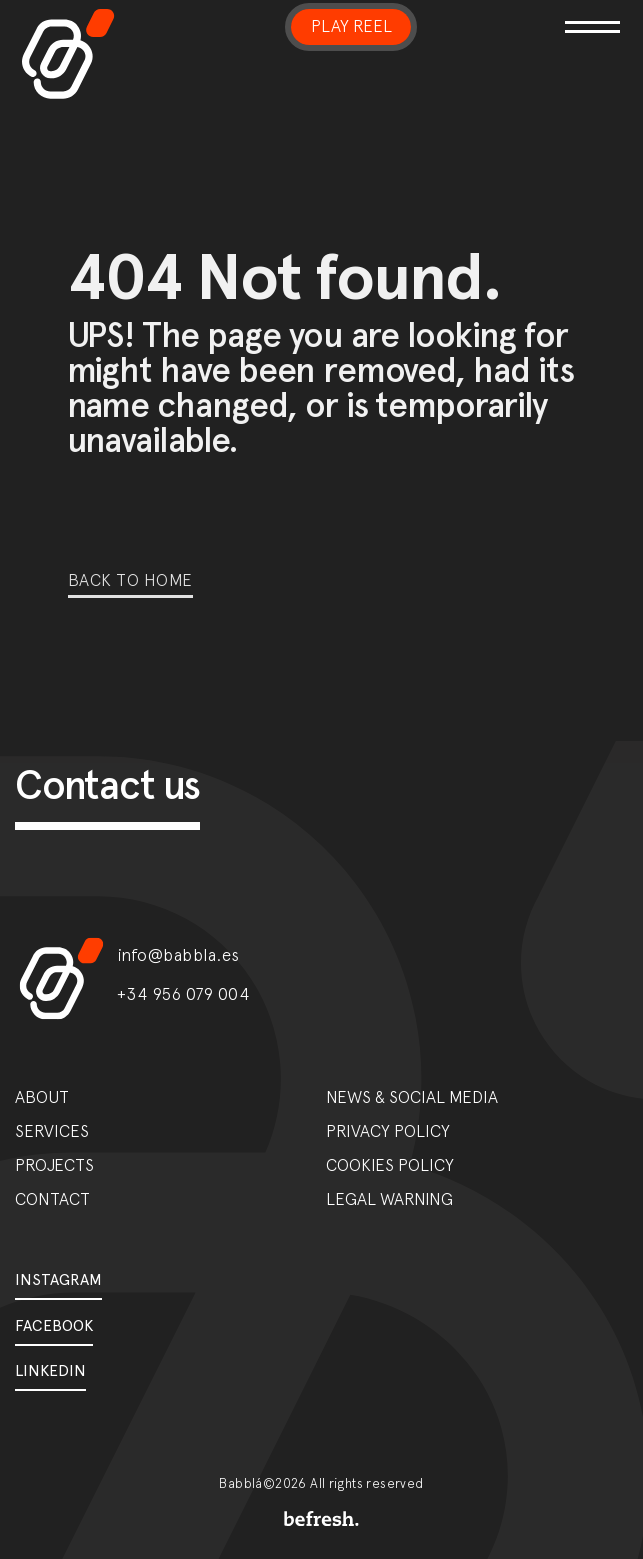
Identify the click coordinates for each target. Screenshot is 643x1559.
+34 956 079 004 (184, 994)
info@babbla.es (178, 955)
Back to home (130, 580)
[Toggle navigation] (588, 14)
